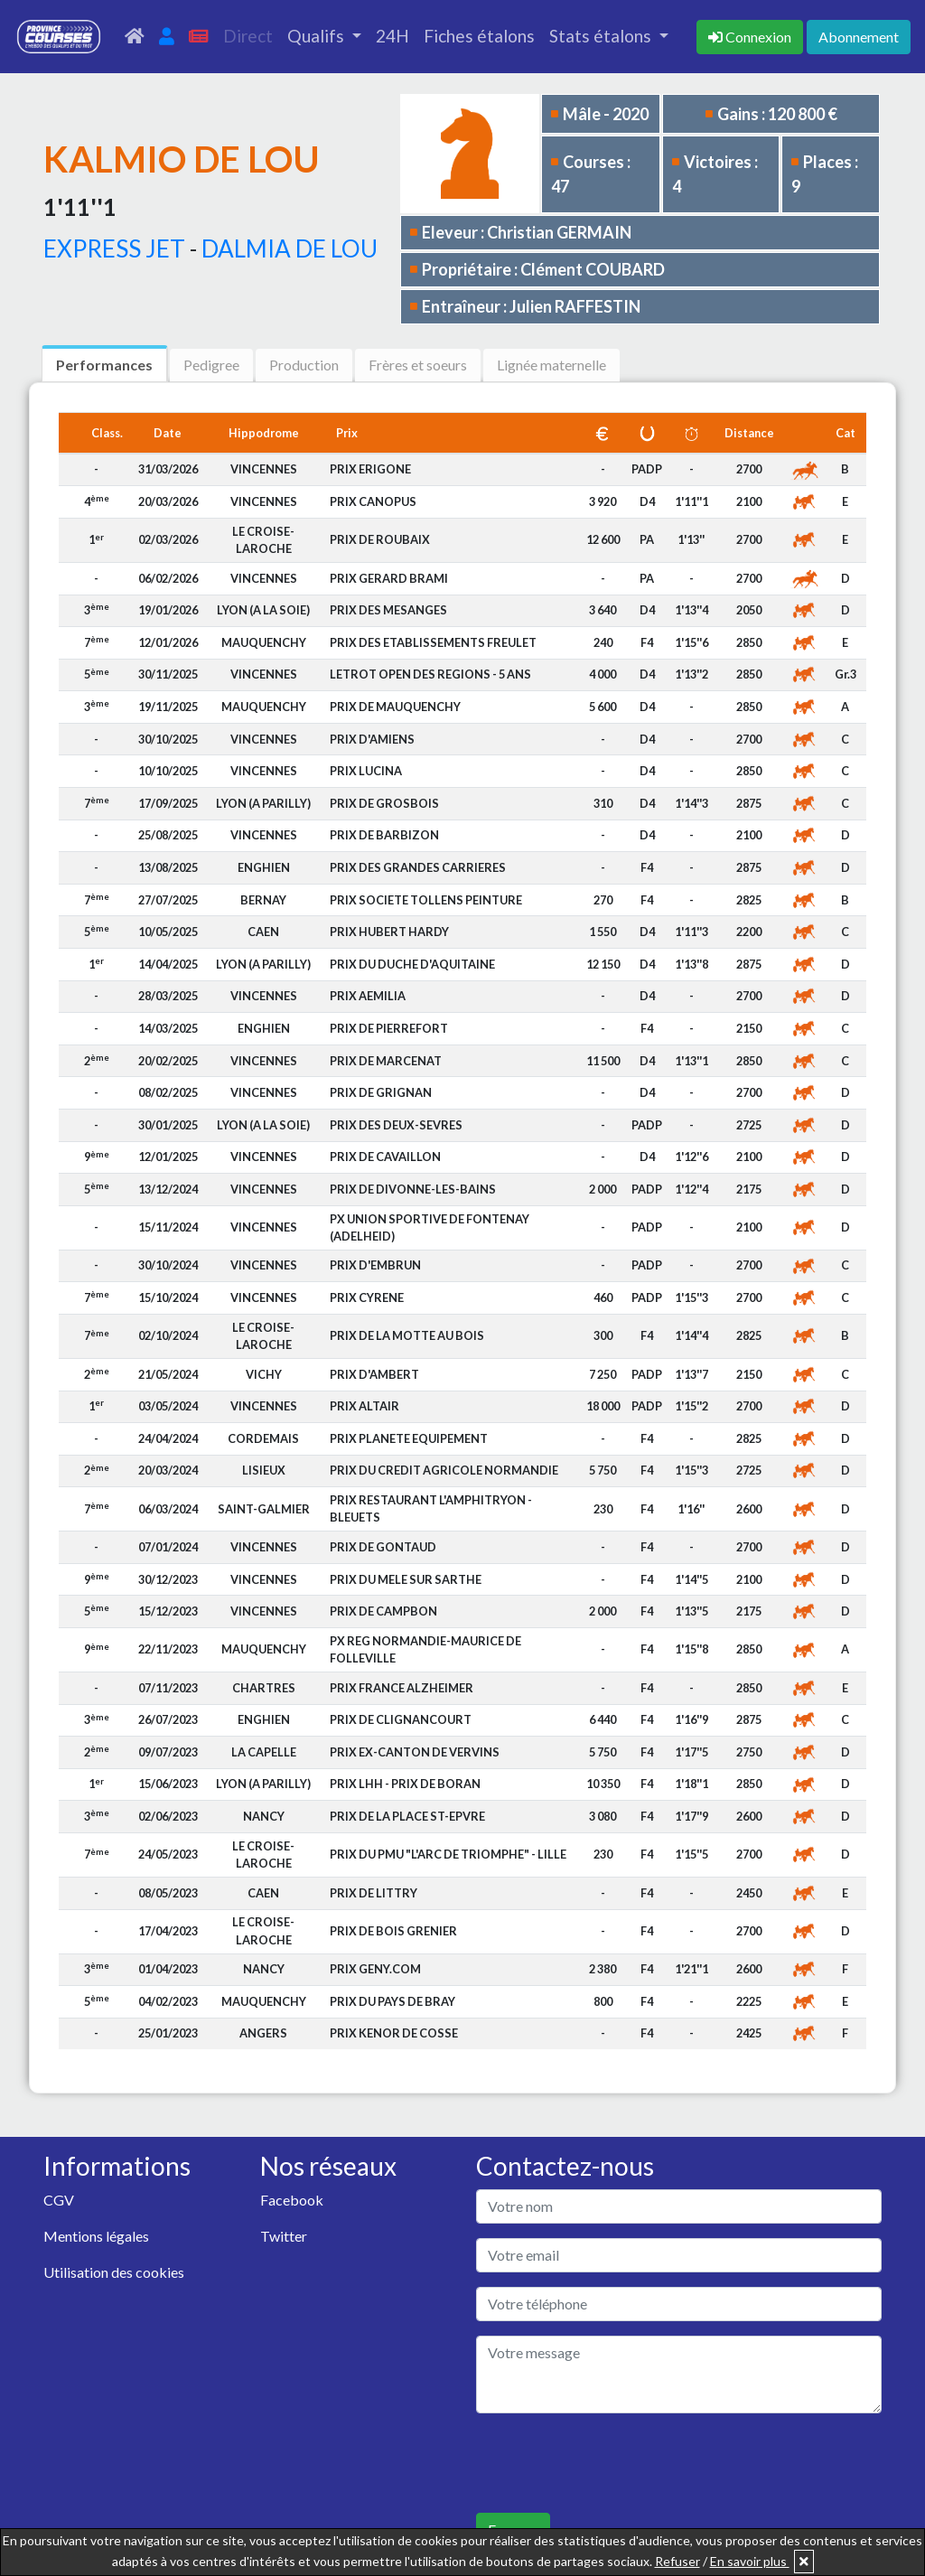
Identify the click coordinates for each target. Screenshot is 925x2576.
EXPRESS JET (114, 248)
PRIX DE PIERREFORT (389, 1028)
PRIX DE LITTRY (373, 1893)
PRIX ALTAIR (364, 1406)
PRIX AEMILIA (368, 995)
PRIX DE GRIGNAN (381, 1092)
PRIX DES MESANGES (388, 610)
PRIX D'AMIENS (372, 739)
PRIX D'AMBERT (374, 1374)
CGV (58, 2199)
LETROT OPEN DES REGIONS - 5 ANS (430, 674)
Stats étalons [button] (602, 35)
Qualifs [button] (317, 35)
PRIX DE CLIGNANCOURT (401, 1719)
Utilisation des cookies (113, 2272)
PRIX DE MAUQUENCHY (395, 706)
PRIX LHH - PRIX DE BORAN (405, 1783)
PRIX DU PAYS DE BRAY (392, 2001)
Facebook (291, 2199)
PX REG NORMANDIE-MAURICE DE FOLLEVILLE (425, 1649)
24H (392, 35)
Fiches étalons (479, 35)
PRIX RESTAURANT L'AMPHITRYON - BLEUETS (431, 1508)
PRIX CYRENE (367, 1297)
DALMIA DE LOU (289, 248)
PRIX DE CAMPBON (383, 1611)
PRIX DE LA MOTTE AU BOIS (407, 1335)
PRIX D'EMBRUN (375, 1265)
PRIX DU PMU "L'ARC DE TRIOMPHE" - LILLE (448, 1854)
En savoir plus (750, 2561)
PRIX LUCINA (366, 770)
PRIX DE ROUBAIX (380, 539)
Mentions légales (96, 2235)
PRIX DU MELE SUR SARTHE (405, 1579)
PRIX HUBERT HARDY (389, 931)
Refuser (677, 2561)
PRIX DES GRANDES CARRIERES (418, 867)
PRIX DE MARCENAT (386, 1061)
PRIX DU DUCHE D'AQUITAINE (412, 964)
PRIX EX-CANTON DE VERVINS (415, 1752)
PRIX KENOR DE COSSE (394, 2033)
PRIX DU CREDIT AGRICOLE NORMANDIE (444, 1470)
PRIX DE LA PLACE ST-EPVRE (407, 1816)
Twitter (283, 2235)
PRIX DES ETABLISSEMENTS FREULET (433, 642)
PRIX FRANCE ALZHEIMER (401, 1688)
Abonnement (858, 36)
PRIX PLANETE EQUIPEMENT (409, 1438)
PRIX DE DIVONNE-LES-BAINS (413, 1189)
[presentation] (613, 2463)
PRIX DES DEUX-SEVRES (396, 1125)
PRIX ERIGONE (370, 469)
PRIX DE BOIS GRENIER (393, 1931)
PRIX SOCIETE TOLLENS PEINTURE (426, 900)
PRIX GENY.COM (375, 1969)
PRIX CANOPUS (373, 501)
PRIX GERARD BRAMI (389, 578)
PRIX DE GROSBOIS (384, 803)
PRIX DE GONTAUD (383, 1547)
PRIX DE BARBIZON (384, 835)
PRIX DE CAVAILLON (385, 1156)
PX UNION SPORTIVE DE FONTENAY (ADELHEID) (429, 1227)
